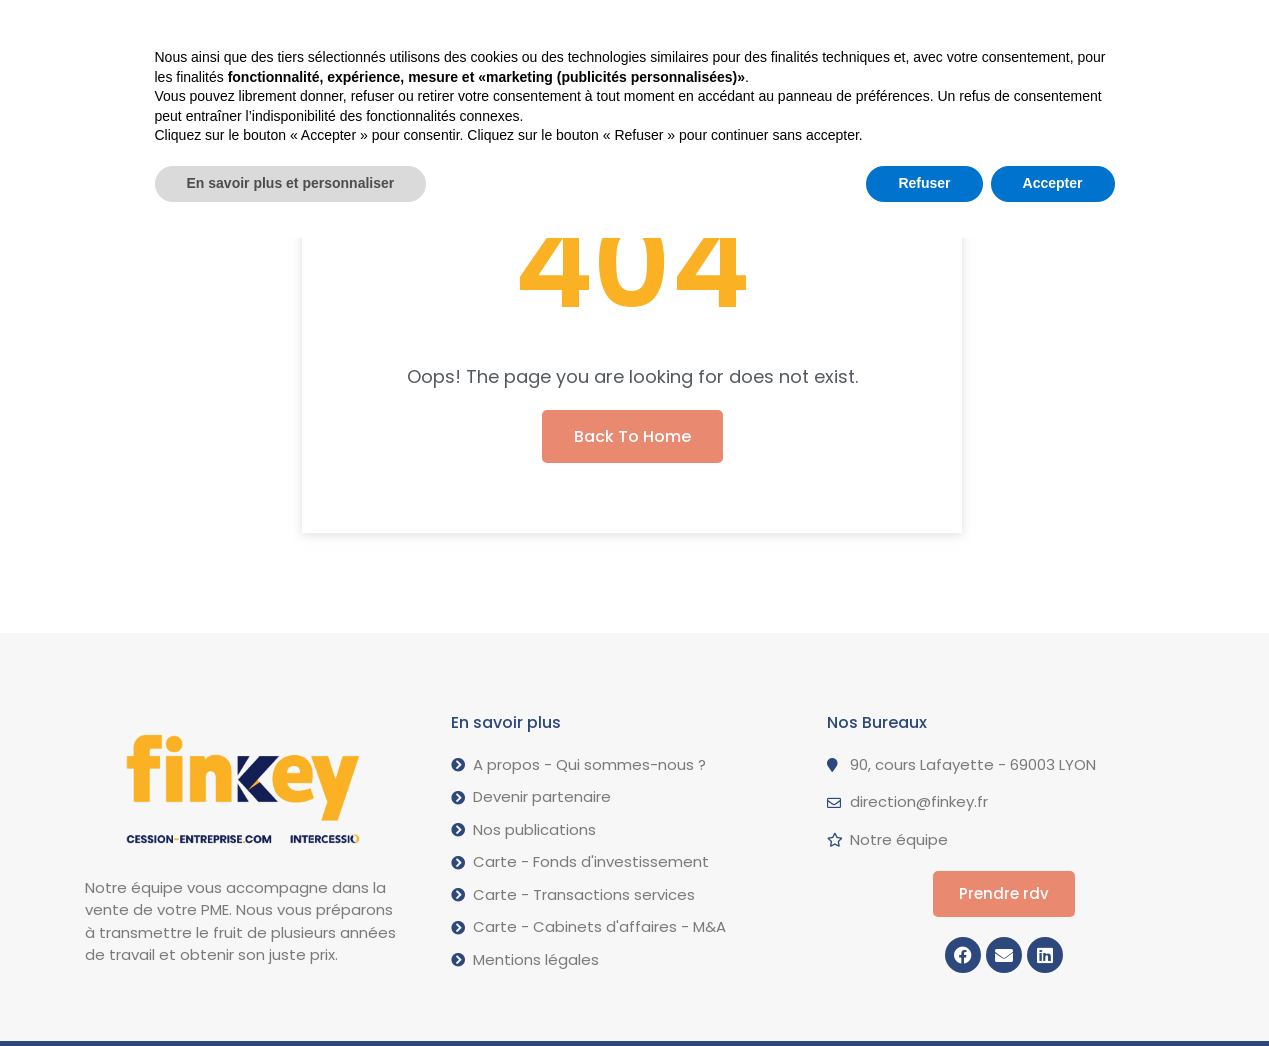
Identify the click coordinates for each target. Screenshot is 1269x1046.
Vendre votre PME (338, 28)
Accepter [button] (1053, 991)
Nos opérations (517, 27)
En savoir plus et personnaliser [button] (291, 991)
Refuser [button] (924, 991)
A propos (668, 28)
